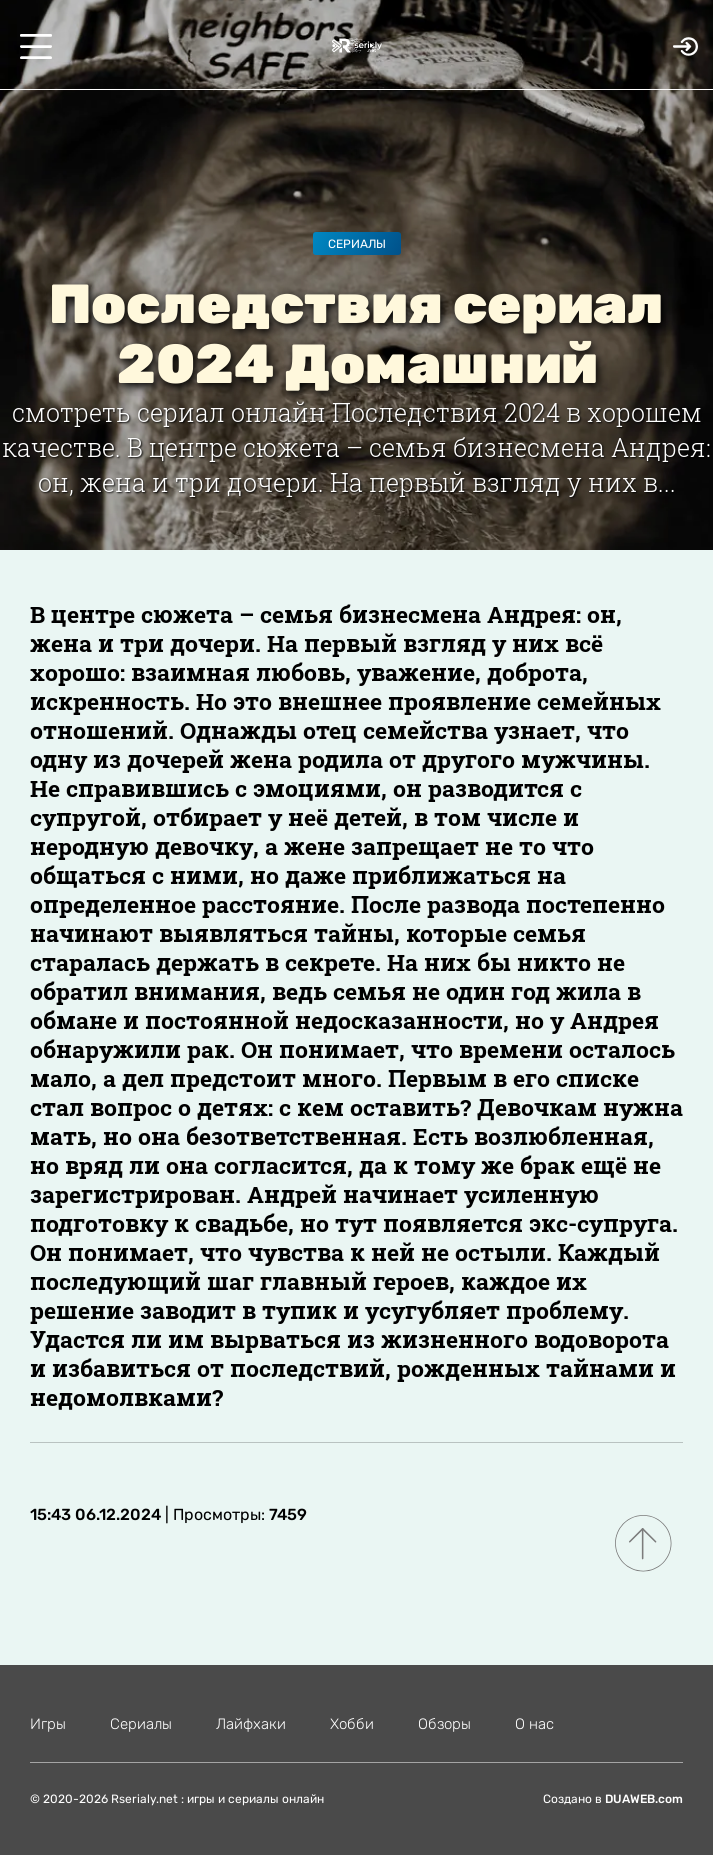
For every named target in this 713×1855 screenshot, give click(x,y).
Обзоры (444, 1724)
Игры (48, 1724)
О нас (534, 1724)
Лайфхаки (251, 1724)
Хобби (352, 1724)
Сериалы (357, 244)
